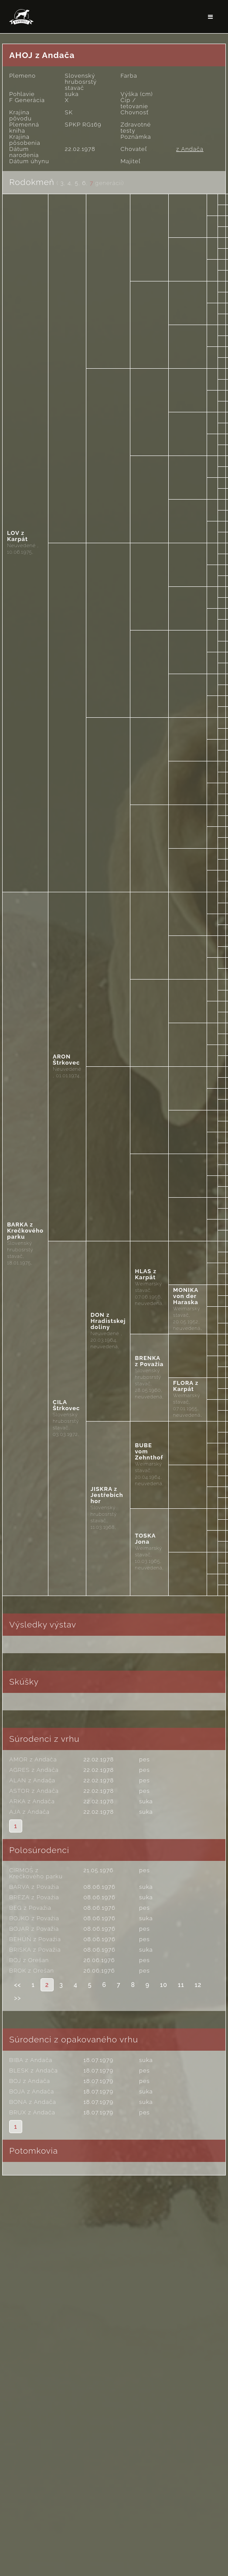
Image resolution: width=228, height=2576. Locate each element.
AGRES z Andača (33, 1770)
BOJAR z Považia (34, 1928)
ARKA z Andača (31, 1801)
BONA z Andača (32, 2102)
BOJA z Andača (31, 2091)
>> (17, 1997)
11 (181, 1984)
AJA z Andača (29, 1812)
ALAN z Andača (32, 1780)
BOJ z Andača (29, 2081)
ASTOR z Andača (34, 1791)
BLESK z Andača (33, 2070)
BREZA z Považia (34, 1897)
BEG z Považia (30, 1908)
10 (163, 1984)
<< (17, 1984)
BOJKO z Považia (34, 1918)
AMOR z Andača (33, 1759)
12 (198, 1984)
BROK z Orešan (31, 1970)
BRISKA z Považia (35, 1949)
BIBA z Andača (30, 2060)
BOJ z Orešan (29, 1960)
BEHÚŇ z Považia (35, 1939)
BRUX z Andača (32, 2112)
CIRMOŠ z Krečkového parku (35, 1873)
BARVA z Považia (34, 1887)
